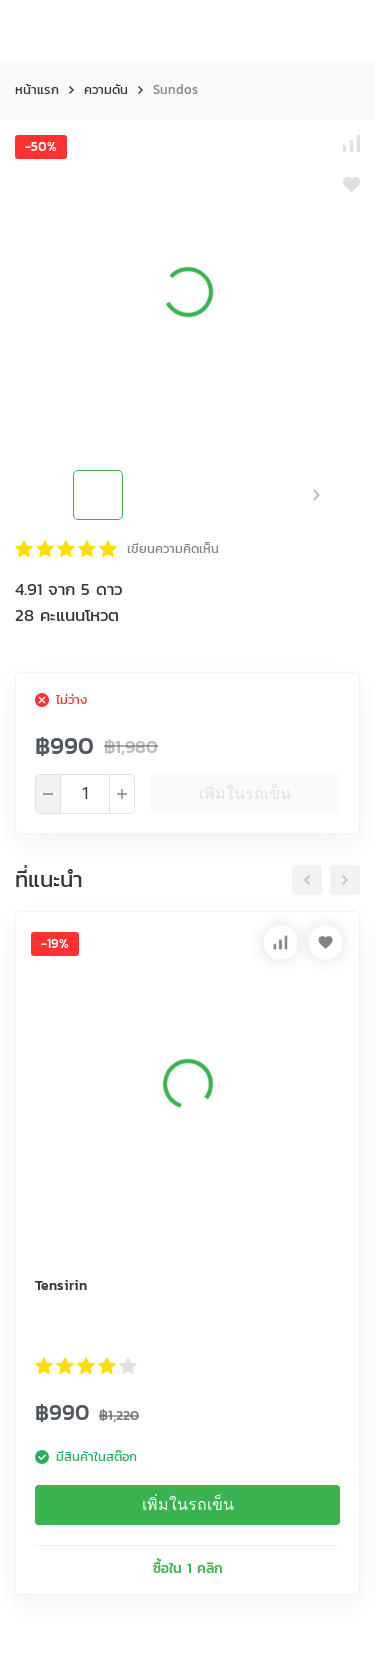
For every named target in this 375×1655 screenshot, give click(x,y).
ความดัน (106, 89)
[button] (316, 495)
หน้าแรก (37, 89)
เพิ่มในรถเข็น (245, 793)
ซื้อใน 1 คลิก (188, 1568)
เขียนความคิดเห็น (173, 548)
